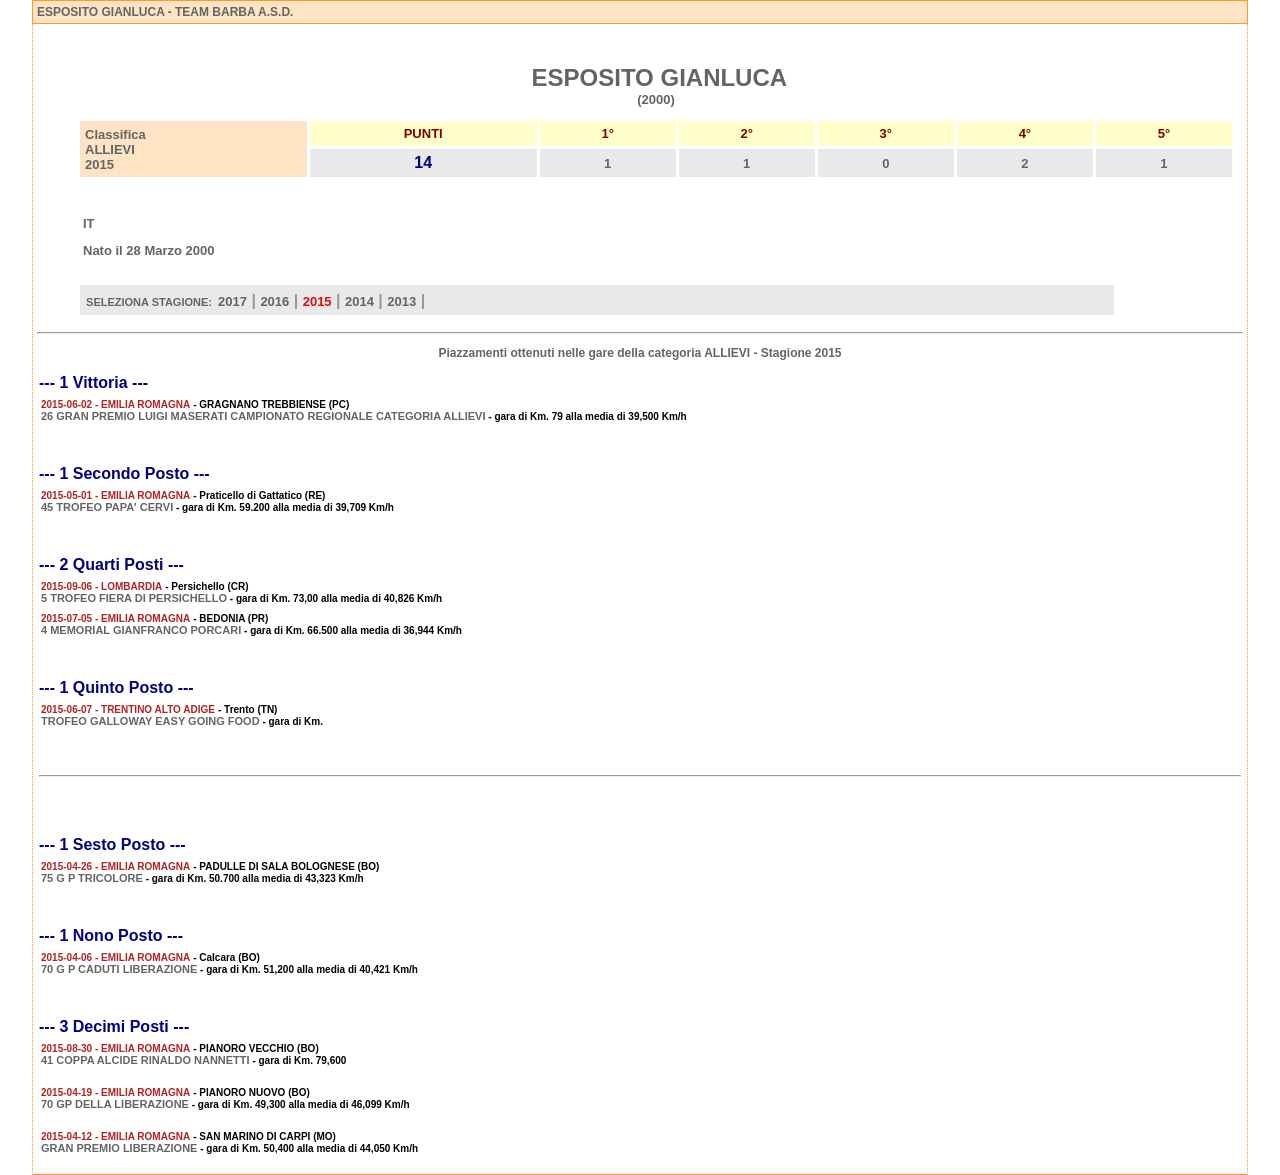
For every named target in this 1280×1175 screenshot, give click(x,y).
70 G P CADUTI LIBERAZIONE (119, 969)
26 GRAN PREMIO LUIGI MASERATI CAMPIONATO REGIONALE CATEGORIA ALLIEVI (263, 416)
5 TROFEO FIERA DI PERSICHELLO (134, 598)
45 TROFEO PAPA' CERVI (107, 507)
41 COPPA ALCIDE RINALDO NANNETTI (145, 1060)
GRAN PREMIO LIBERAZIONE (119, 1148)
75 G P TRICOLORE (92, 878)
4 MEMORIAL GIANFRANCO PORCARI (141, 630)
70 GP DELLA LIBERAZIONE (115, 1104)
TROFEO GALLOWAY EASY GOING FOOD (150, 721)
